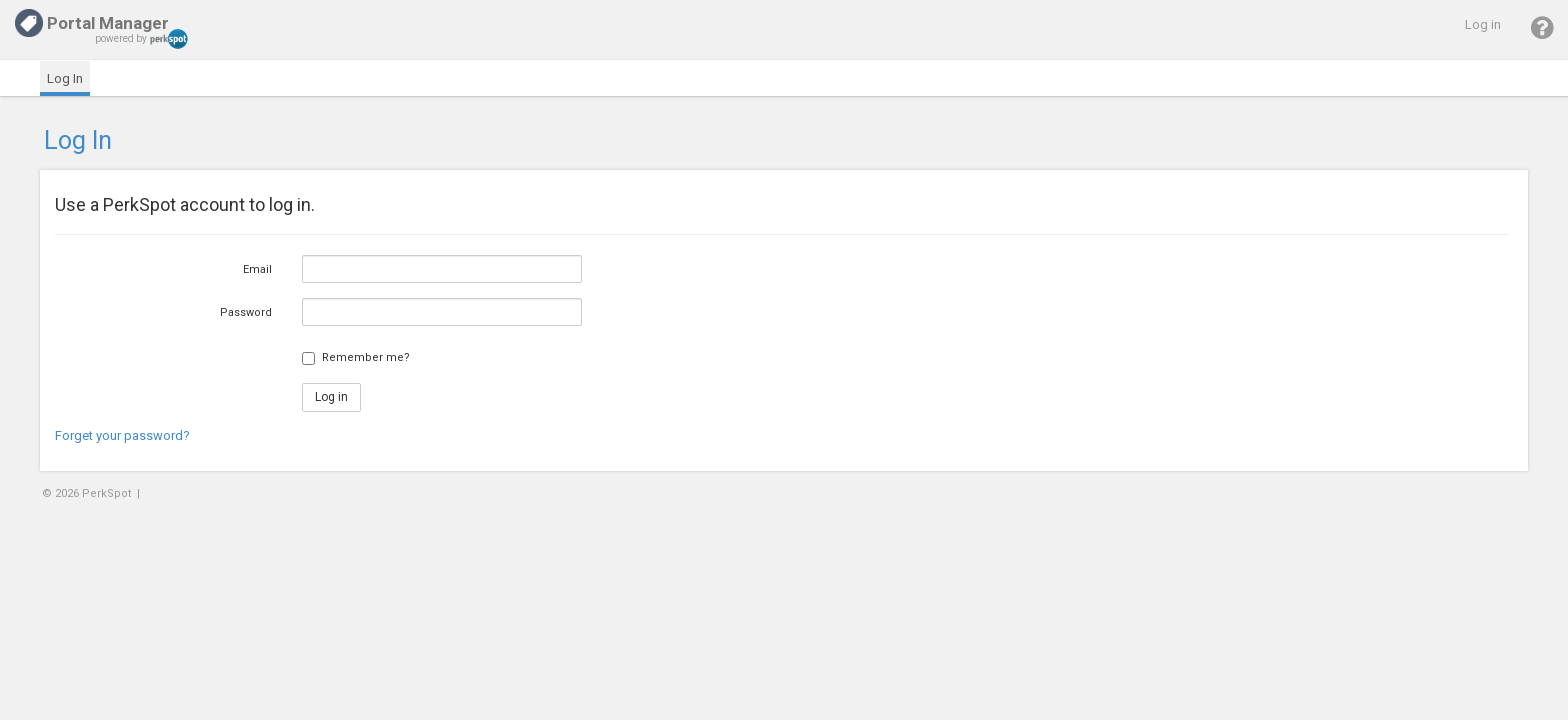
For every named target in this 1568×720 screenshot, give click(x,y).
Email (257, 269)
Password (246, 312)
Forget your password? (122, 435)
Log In (65, 78)
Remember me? (366, 357)
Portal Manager (92, 23)
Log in (1483, 24)
